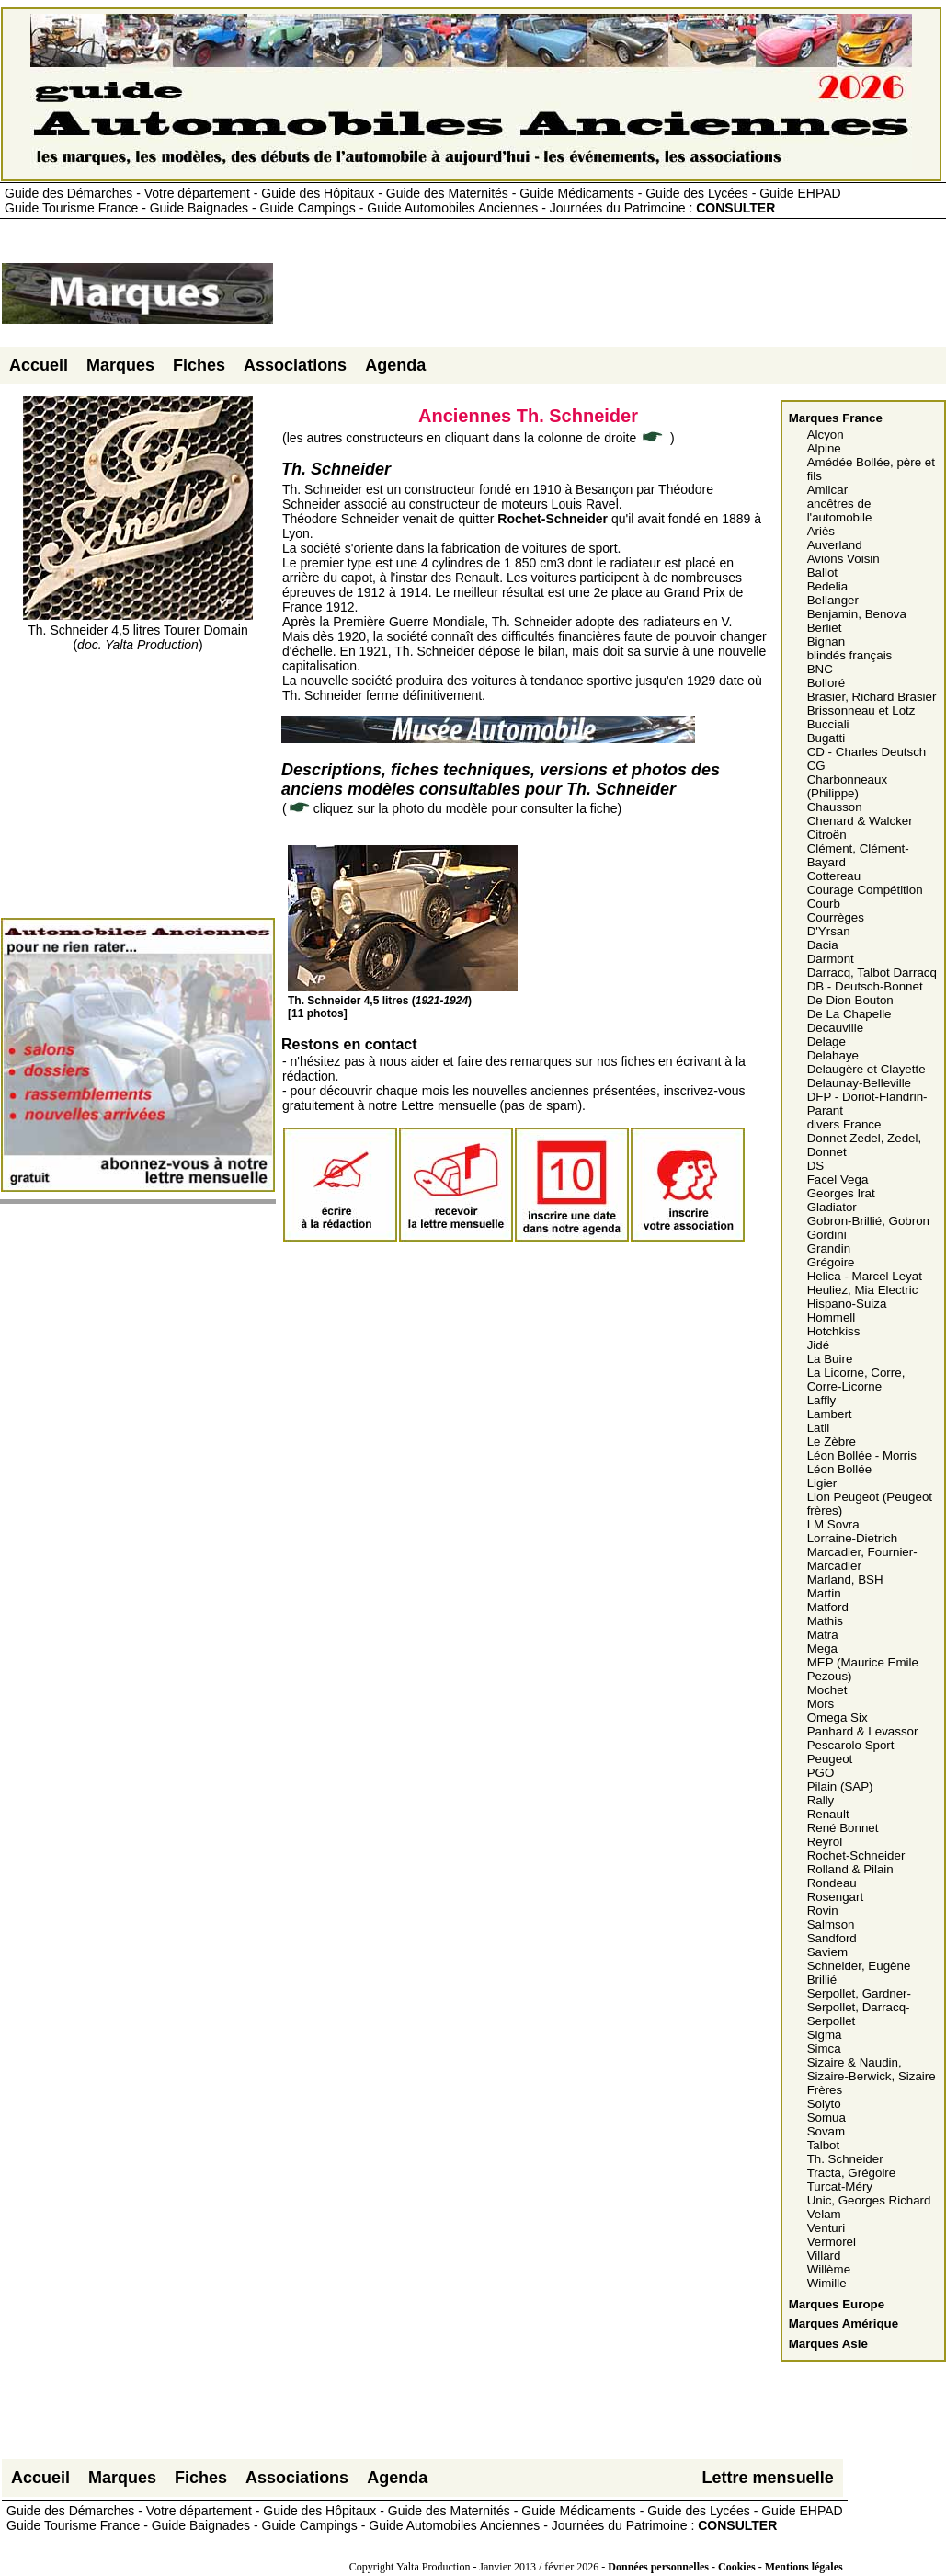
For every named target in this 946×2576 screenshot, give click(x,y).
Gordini (827, 1235)
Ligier (822, 1483)
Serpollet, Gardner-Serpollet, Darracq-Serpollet (859, 2007)
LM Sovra (833, 1524)
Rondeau (832, 1883)
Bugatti (826, 738)
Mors (821, 1704)
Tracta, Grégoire (851, 2173)
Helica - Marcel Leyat (864, 1276)
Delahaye (833, 1055)
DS (816, 1166)
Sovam (826, 2131)
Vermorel (831, 2242)
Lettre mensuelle (768, 2477)
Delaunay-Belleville (859, 1083)
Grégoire (831, 1262)
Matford (828, 1607)
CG (816, 766)
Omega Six (837, 1717)
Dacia (822, 945)
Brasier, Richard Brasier (872, 697)
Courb (823, 903)
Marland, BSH (845, 1579)
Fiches (199, 365)
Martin (824, 1593)
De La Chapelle (849, 1014)
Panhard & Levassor (862, 1731)
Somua (826, 2117)
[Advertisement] (609, 300)
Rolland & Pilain (850, 1869)
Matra (822, 1635)
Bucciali (828, 724)
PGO (821, 1773)
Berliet (824, 628)
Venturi (826, 2228)
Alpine (824, 448)
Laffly (822, 1400)
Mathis (825, 1621)
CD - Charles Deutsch (867, 752)
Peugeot (830, 1759)
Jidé (818, 1345)
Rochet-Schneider (856, 1855)
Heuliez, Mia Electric (862, 1290)
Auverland (834, 545)
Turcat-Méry (839, 2186)
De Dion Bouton (850, 1000)
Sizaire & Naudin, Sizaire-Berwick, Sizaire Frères (871, 2076)
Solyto (824, 2104)
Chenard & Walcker (860, 821)
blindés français (850, 655)
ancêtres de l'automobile (839, 510)
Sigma (824, 2035)
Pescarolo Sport (851, 1745)
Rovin (822, 1911)
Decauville (835, 1028)
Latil (818, 1428)
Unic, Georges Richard (869, 2200)
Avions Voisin (843, 559)
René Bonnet (843, 1828)
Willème (828, 2269)
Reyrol (825, 1842)
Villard (824, 2255)
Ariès (821, 531)
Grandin (828, 1248)
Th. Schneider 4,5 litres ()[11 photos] (403, 1000)
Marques (120, 365)
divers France (844, 1124)
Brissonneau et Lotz (861, 710)
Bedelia (827, 586)
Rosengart (835, 1897)
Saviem (827, 1952)
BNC (820, 669)
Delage (826, 1041)
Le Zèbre (831, 1441)
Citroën (827, 834)
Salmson (831, 1924)
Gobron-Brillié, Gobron (868, 1221)
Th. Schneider (845, 2159)
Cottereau (834, 876)
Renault (828, 1814)
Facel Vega (838, 1179)
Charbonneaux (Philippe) (847, 786)
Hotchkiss (834, 1331)
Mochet (827, 1690)
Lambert (829, 1414)
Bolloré (826, 683)
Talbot (823, 2145)
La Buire (830, 1359)
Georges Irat (841, 1193)
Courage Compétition (865, 890)
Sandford (832, 1938)
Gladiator (832, 1207)
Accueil (38, 365)
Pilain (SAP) (840, 1786)
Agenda (395, 365)
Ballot (822, 572)
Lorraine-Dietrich (852, 1538)
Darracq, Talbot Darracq (872, 972)
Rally (821, 1800)
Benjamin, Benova (856, 614)
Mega (822, 1648)
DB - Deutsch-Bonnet (865, 986)
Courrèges (835, 917)
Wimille (827, 2283)
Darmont (830, 959)
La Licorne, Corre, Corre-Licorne (856, 1379)
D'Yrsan (828, 931)
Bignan (826, 641)
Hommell (831, 1317)
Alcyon (825, 434)
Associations (295, 365)
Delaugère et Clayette (866, 1069)
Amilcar (827, 490)
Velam (824, 2214)
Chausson (834, 807)
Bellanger (833, 600)
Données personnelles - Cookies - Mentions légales (725, 2566)
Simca (824, 2048)
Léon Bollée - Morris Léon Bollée (862, 1462)
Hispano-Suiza (847, 1304)
